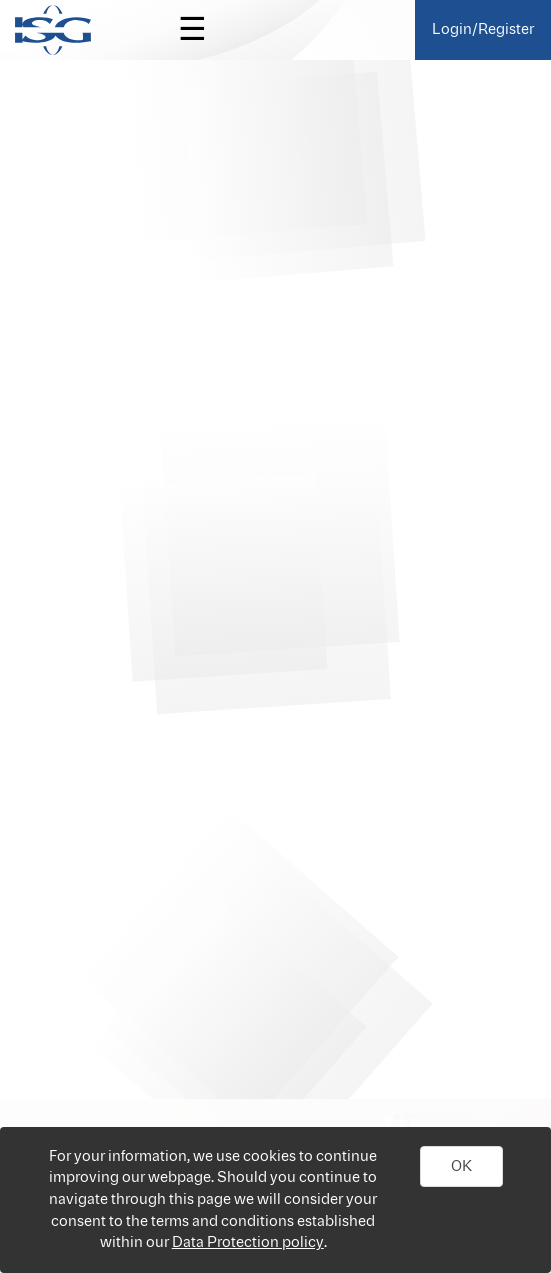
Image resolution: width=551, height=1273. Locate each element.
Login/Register (483, 29)
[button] (462, 1167)
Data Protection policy (248, 1242)
